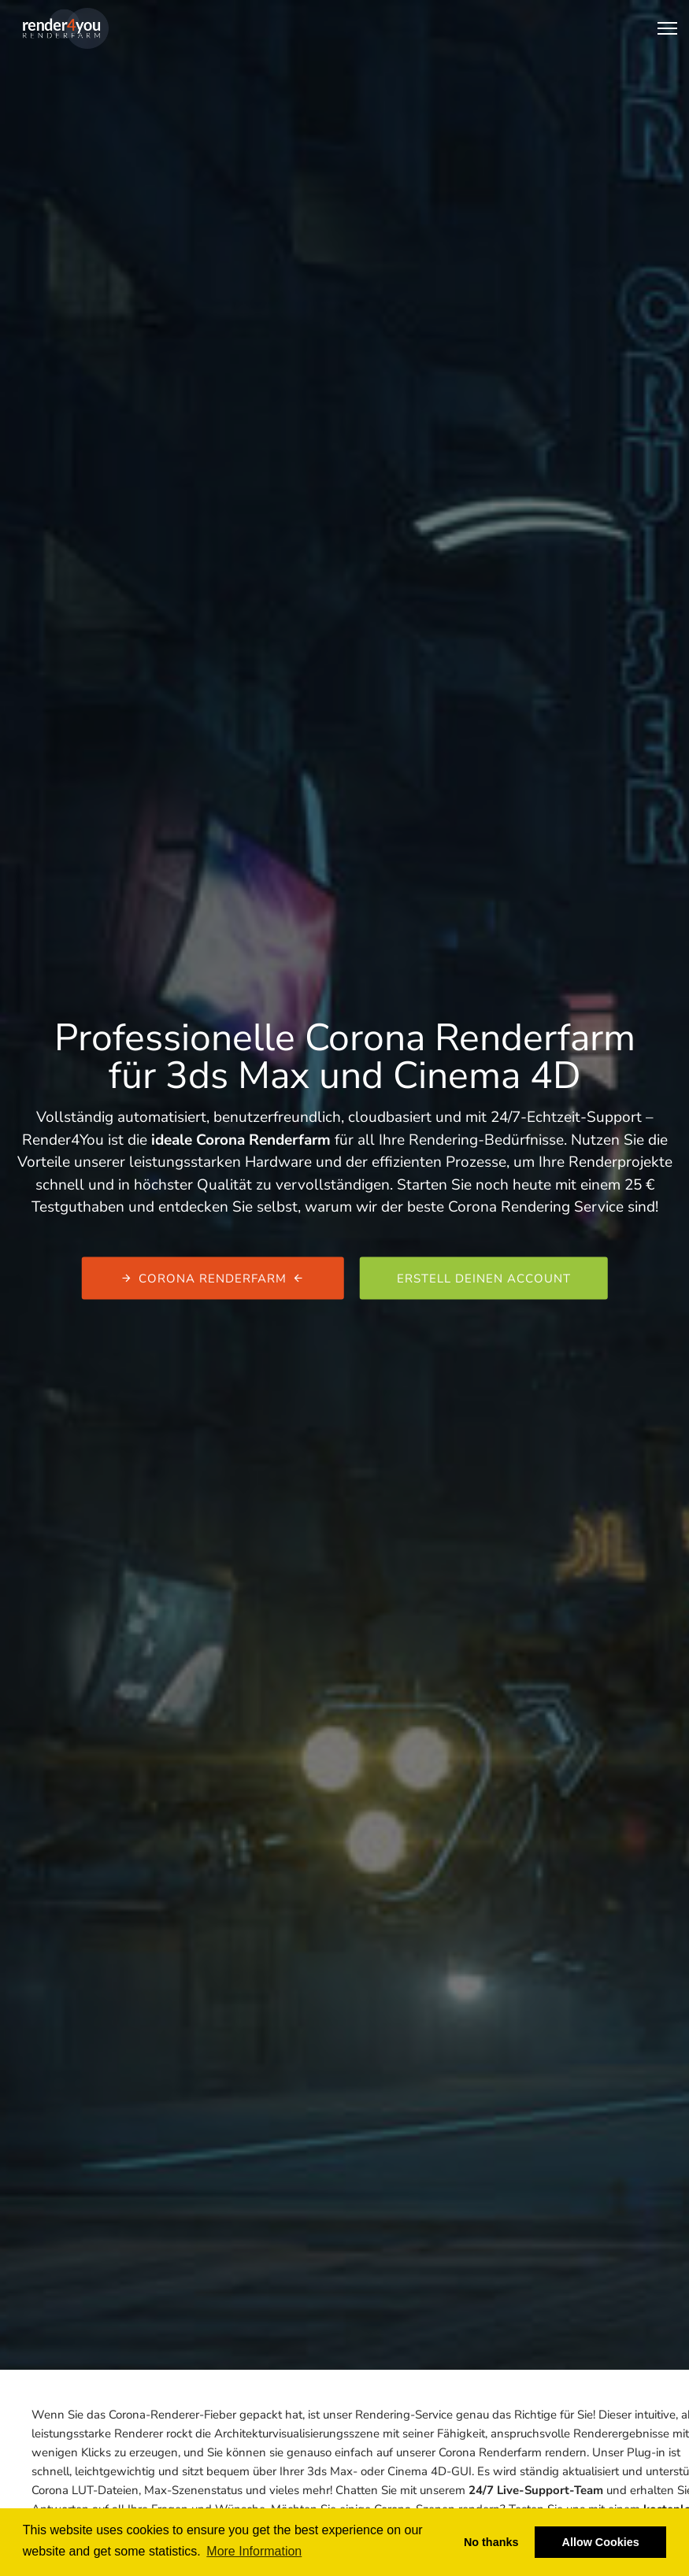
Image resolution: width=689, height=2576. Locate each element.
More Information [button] (254, 2551)
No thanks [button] (491, 2542)
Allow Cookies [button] (600, 2542)
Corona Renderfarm (213, 1278)
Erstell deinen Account (484, 1278)
